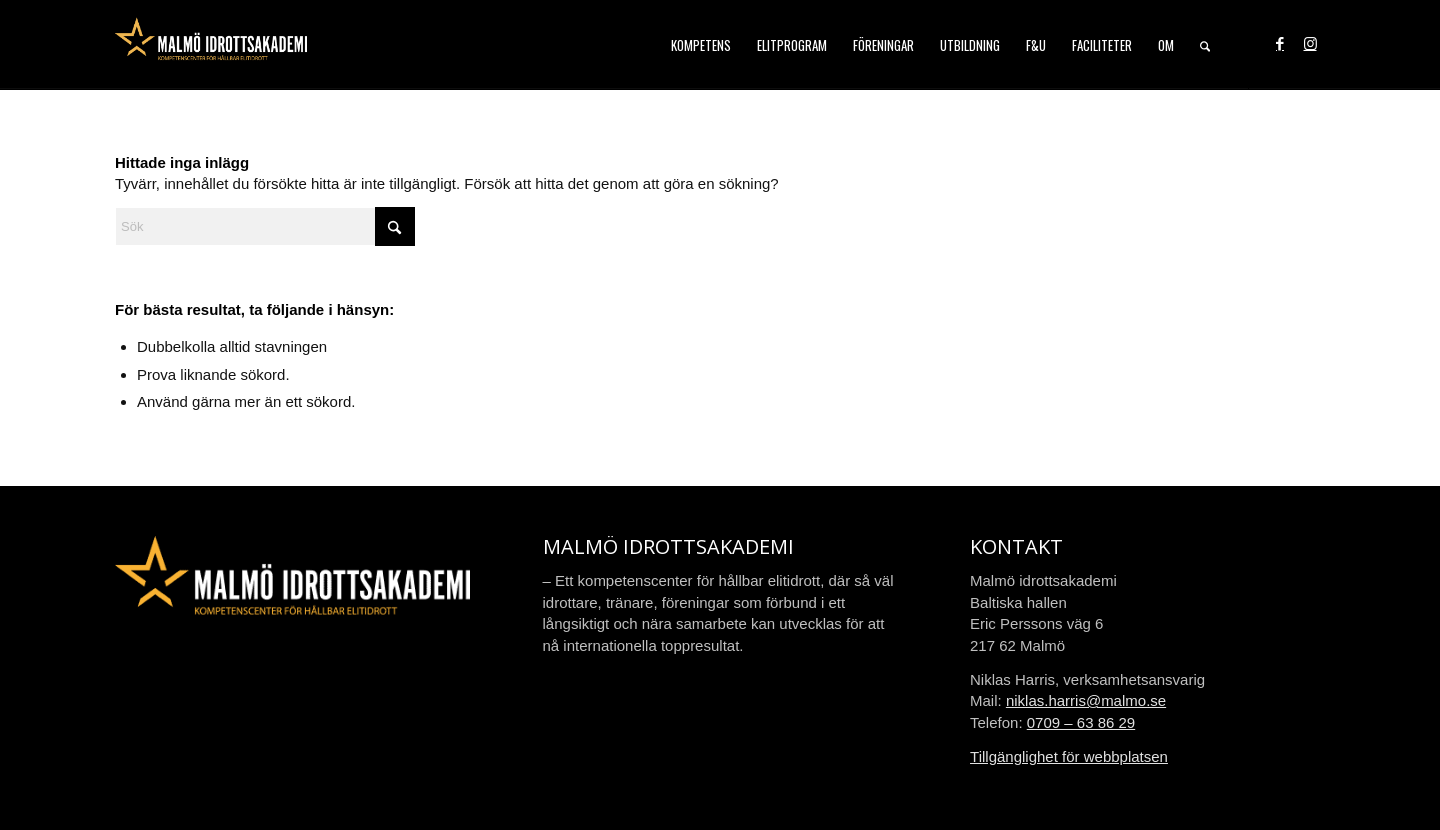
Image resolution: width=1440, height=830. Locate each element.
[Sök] (1205, 45)
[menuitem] (701, 45)
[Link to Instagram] (1310, 44)
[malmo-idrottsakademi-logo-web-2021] (211, 45)
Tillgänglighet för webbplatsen (1069, 756)
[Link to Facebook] (1280, 44)
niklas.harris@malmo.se (1086, 700)
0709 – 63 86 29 (1081, 722)
